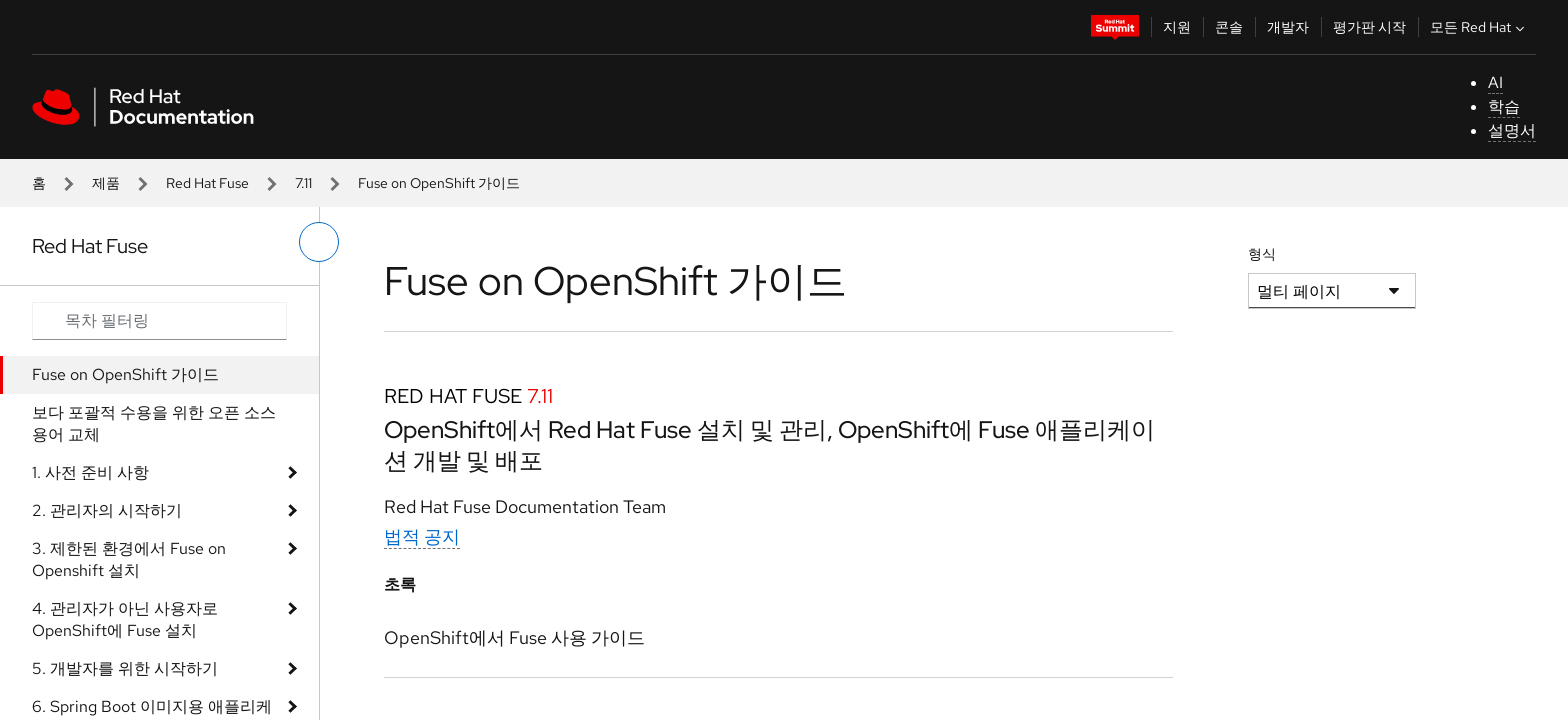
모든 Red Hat (1479, 27)
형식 (1262, 254)
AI (1495, 82)
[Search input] (159, 321)
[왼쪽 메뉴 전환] (319, 242)
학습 (1504, 106)
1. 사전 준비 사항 (90, 472)
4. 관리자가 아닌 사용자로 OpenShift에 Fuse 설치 (125, 619)
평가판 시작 (1369, 27)
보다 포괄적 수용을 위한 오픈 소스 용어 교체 (154, 423)
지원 (1177, 27)
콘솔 (1229, 27)
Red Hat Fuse (207, 183)
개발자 (1288, 27)
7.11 (303, 183)
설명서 (1512, 130)
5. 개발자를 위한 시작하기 (125, 668)
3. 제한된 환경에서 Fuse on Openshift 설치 (129, 559)
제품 (106, 183)
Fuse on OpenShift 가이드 (125, 374)
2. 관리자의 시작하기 (107, 510)
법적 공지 (422, 536)
